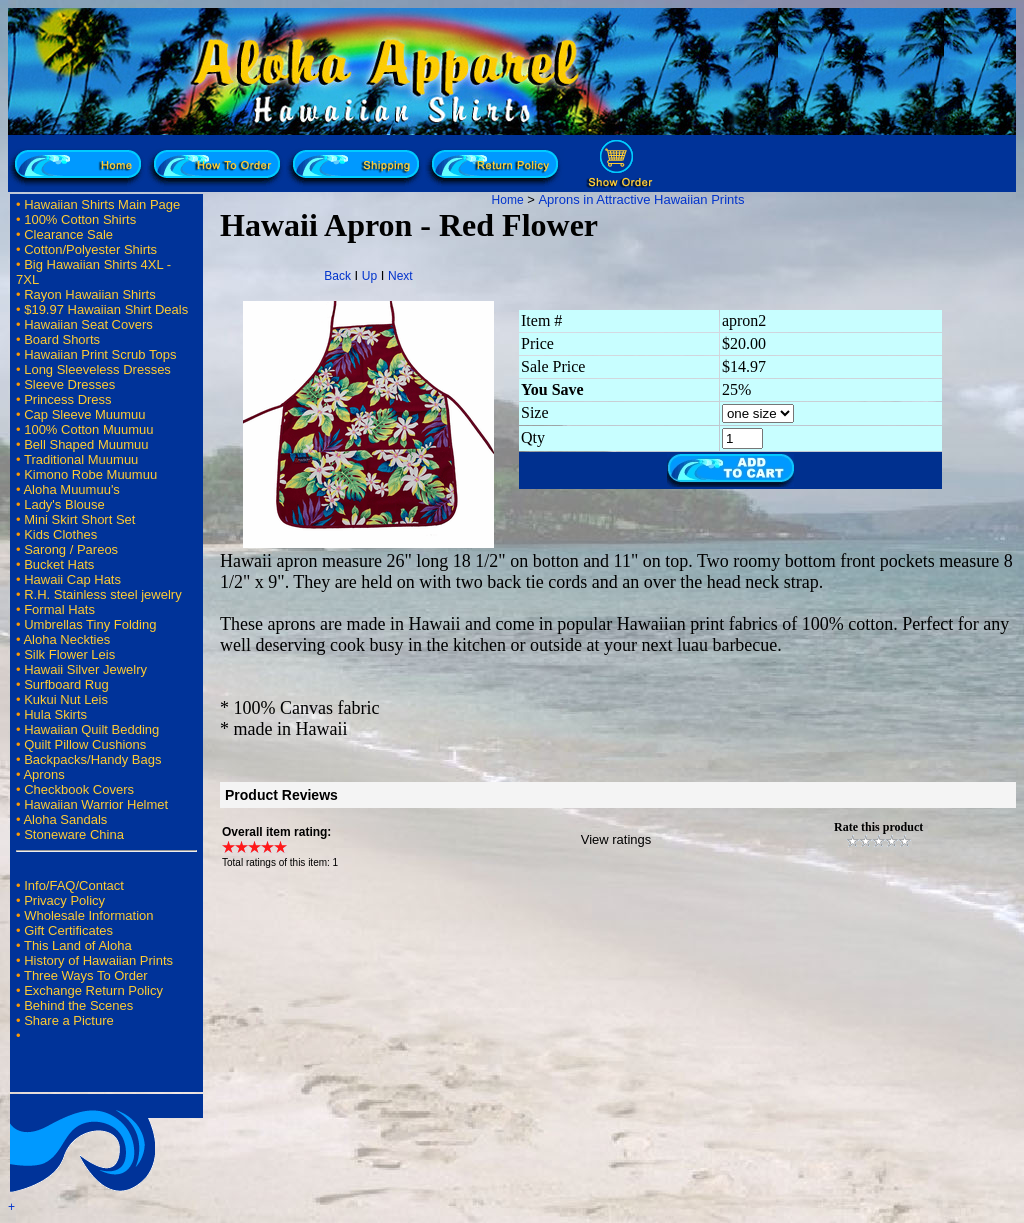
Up (369, 276)
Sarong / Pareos (71, 549)
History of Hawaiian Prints (98, 960)
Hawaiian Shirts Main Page (102, 204)
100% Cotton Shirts (80, 219)
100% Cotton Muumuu (88, 429)
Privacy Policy (64, 900)
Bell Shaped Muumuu (86, 444)
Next (400, 276)
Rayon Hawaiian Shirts (90, 294)
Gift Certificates (68, 930)
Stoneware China (74, 834)
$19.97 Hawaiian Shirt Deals (106, 309)
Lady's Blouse (64, 504)
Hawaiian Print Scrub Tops (100, 354)
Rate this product (878, 827)
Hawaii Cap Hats (72, 579)
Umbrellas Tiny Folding (90, 624)
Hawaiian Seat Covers (88, 324)
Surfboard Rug (66, 684)
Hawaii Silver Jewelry (85, 669)
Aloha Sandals (65, 819)
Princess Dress (67, 399)
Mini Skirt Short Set (79, 519)
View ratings (616, 839)
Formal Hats (59, 609)
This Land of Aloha (78, 945)
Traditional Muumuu (81, 459)
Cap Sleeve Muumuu (84, 414)
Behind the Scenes (78, 1005)
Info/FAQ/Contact (74, 885)
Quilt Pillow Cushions (85, 744)
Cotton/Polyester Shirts (90, 249)
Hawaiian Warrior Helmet (96, 804)
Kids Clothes (60, 534)
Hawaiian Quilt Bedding (91, 729)
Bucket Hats (59, 564)
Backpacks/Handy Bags (92, 759)
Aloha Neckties (66, 639)
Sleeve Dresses (69, 384)
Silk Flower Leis (69, 654)
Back (337, 276)
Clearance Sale (68, 234)
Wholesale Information (88, 915)
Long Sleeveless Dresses (97, 369)
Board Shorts (62, 339)
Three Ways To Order (86, 975)
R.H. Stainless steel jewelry (103, 594)
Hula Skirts (55, 714)
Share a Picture (69, 1020)
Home (508, 200)
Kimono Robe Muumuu (90, 474)
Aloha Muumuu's (71, 489)
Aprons (43, 774)
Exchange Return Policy (93, 990)
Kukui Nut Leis (66, 699)
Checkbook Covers (79, 789)
